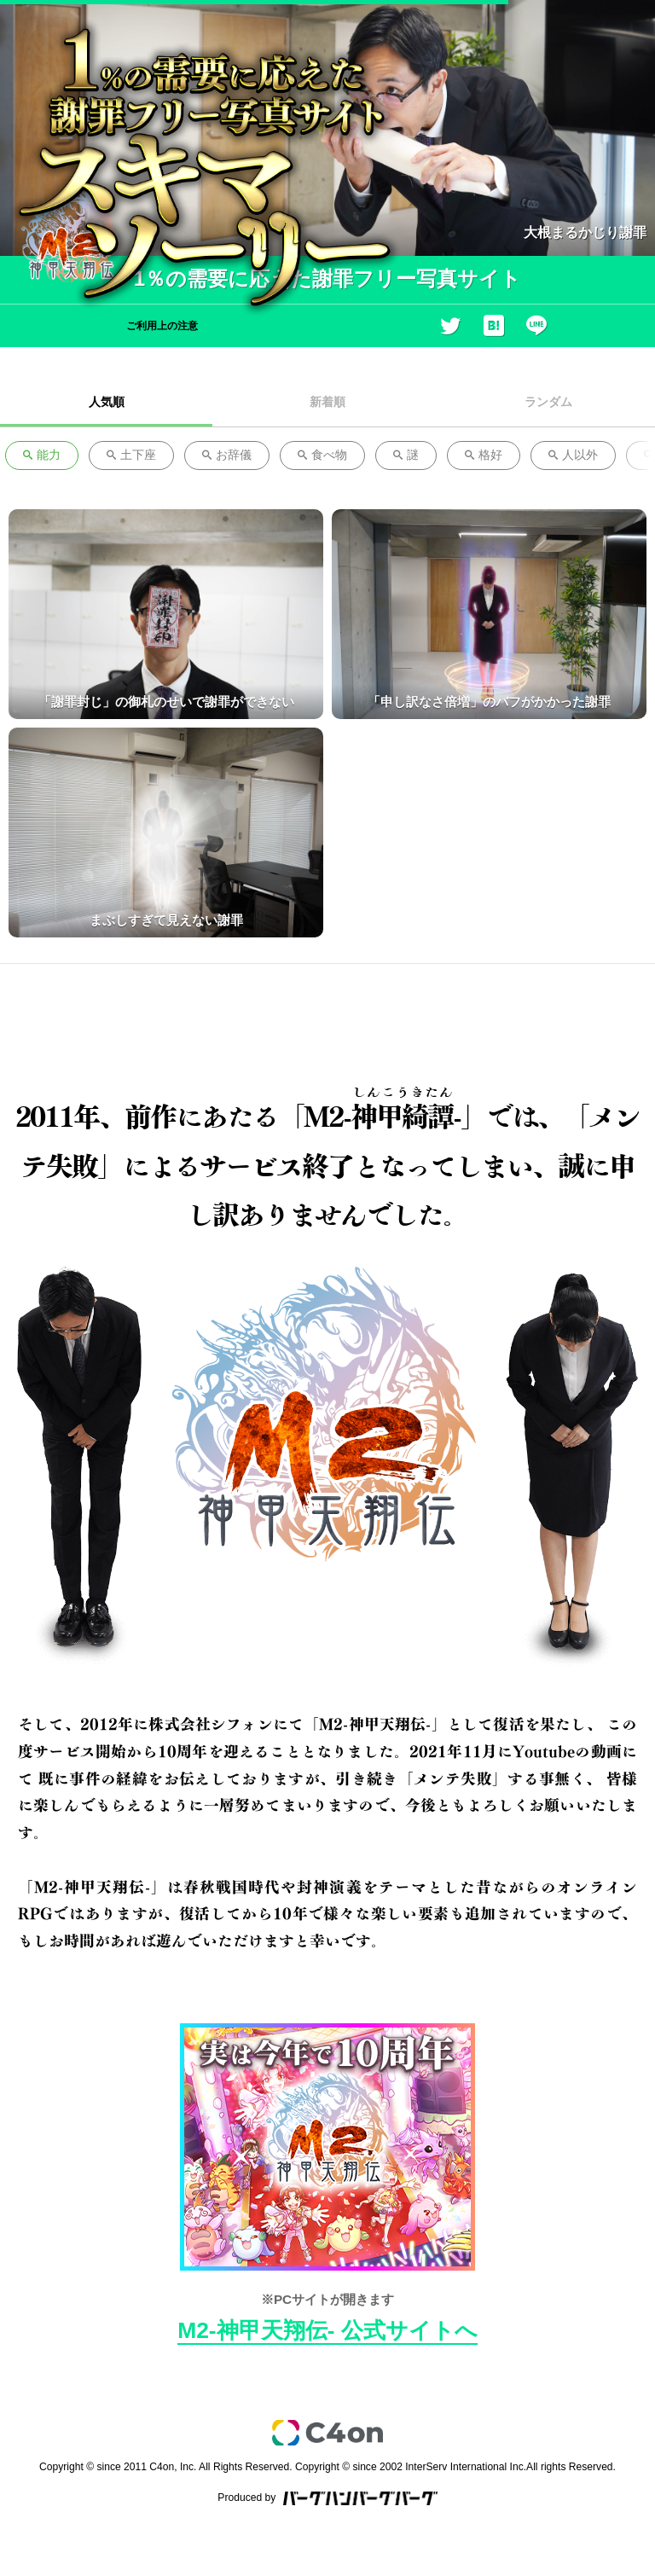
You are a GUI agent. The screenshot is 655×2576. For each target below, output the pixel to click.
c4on (327, 2432)
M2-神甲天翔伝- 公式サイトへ (327, 2330)
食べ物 (322, 455)
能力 (42, 455)
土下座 (131, 455)
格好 (483, 455)
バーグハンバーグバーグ (360, 2498)
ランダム (548, 402)
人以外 (573, 455)
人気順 (107, 402)
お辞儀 (227, 455)
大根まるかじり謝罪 (585, 232)
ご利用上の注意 (162, 326)
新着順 (327, 402)
